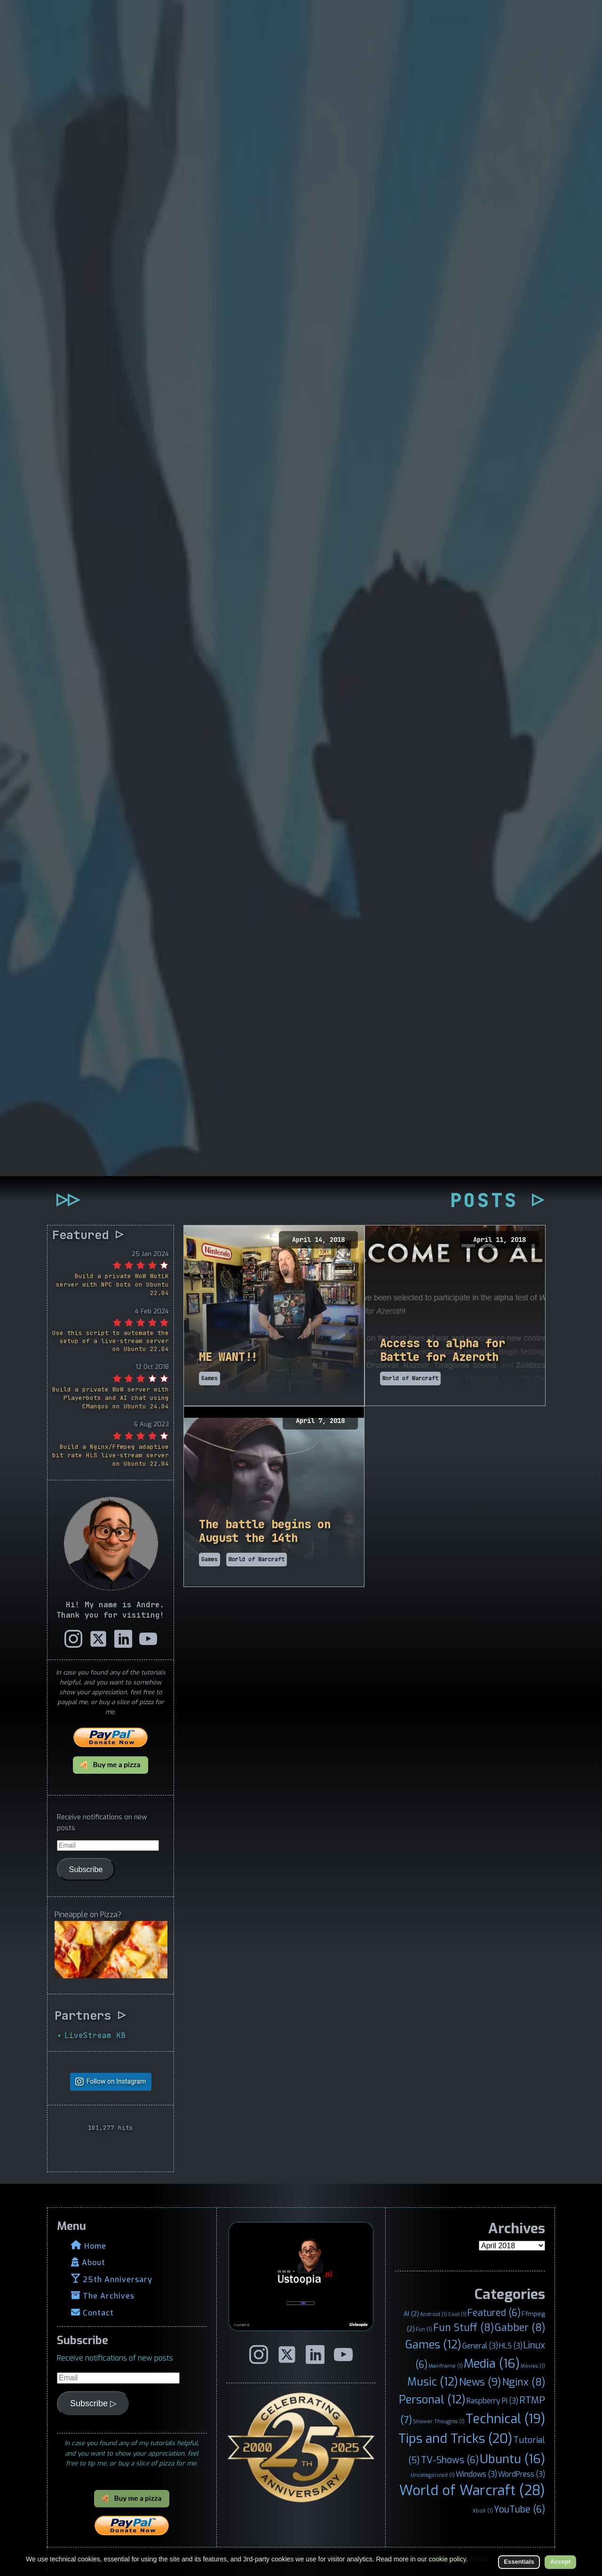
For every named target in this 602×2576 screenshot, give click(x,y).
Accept (560, 2561)
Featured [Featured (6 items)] (494, 2313)
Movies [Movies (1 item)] (533, 2366)
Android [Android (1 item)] (433, 2314)
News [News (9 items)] (480, 2382)
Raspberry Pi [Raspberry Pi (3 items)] (492, 2401)
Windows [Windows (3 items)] (476, 2474)
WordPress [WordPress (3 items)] (521, 2474)
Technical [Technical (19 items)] (505, 2418)
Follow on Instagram (116, 2081)
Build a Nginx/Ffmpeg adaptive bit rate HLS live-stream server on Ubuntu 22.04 (110, 1455)
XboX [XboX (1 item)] (483, 2510)
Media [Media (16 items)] (492, 2363)
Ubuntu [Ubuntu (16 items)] (512, 2459)
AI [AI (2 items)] (411, 2313)
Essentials (519, 2561)
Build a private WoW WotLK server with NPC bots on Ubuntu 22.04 (112, 1284)
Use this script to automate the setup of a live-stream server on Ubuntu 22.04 (110, 1340)
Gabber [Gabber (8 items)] (520, 2327)
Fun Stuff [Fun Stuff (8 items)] (463, 2327)
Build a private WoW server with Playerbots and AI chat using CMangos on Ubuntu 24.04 (110, 1397)
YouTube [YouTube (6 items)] (519, 2509)
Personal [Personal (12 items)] (432, 2399)
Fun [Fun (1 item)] (424, 2329)
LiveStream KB (95, 2035)
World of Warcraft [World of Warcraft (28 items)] (472, 2490)
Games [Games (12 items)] (433, 2344)
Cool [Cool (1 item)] (457, 2314)
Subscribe (86, 1869)
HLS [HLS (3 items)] (511, 2346)
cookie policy (447, 2559)
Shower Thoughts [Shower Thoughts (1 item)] (439, 2421)
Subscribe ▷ (93, 2403)
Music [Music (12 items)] (432, 2381)
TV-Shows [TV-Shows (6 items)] (450, 2460)
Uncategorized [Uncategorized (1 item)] (433, 2475)
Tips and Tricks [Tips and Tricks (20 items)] (455, 2438)
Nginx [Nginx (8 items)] (523, 2382)
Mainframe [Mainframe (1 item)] (445, 2366)
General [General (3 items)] (480, 2346)
